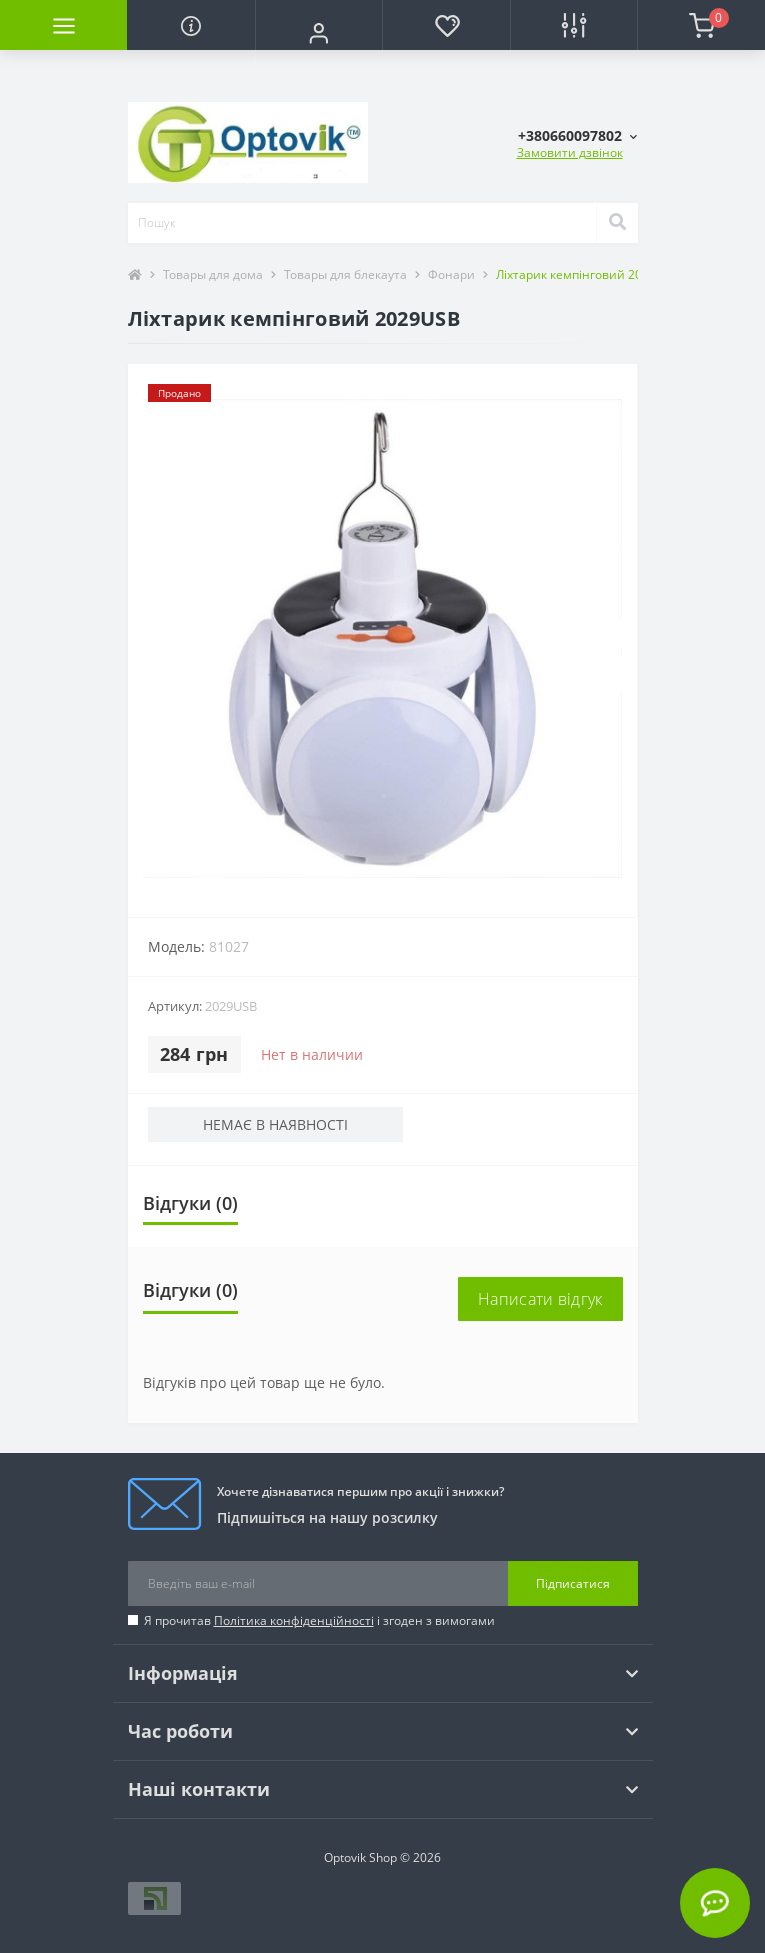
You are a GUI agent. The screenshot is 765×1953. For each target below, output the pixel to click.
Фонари (451, 274)
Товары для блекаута (345, 274)
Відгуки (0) (190, 1203)
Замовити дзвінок (570, 152)
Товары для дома (213, 274)
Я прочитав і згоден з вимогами (319, 1620)
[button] (318, 33)
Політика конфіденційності (294, 1620)
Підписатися (573, 1583)
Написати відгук (540, 1299)
